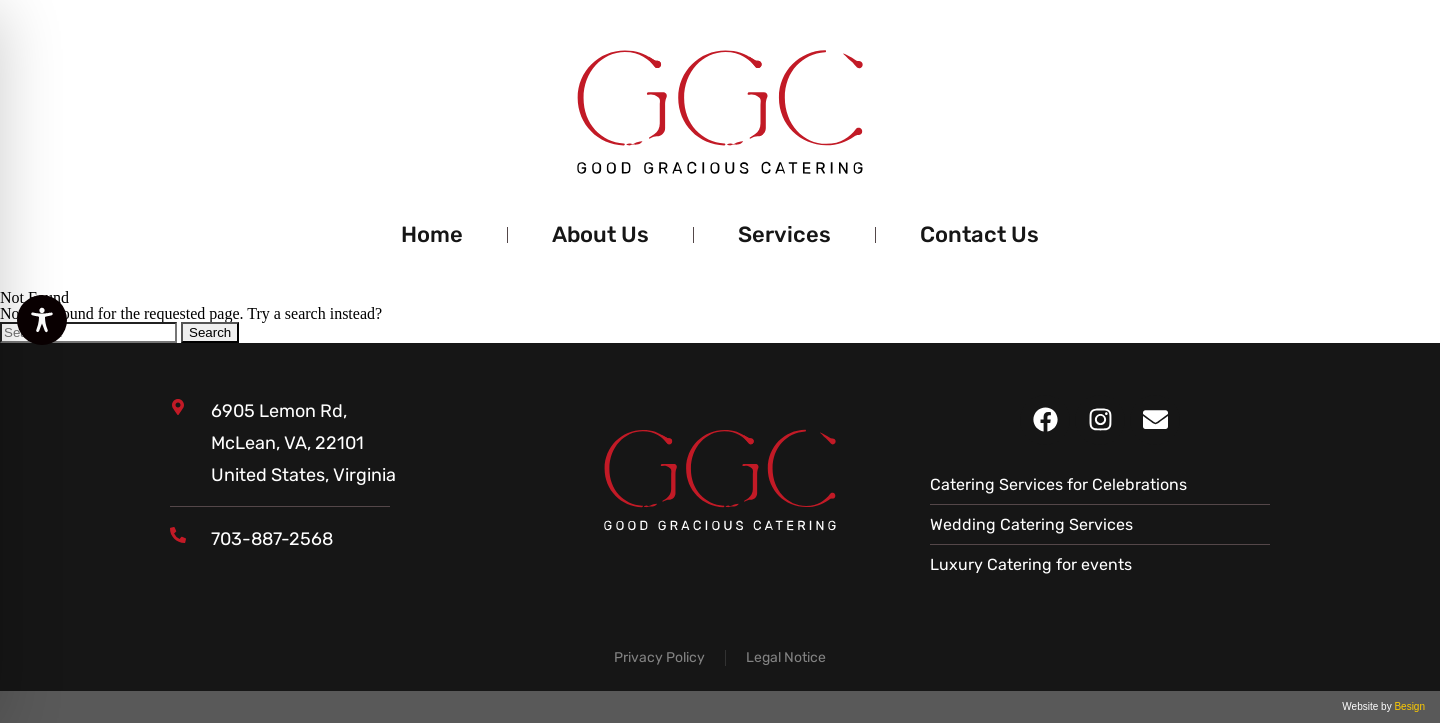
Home (432, 234)
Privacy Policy (659, 657)
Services (784, 234)
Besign (1408, 706)
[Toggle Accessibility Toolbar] (42, 320)
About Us (600, 234)
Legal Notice (786, 657)
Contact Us (979, 234)
